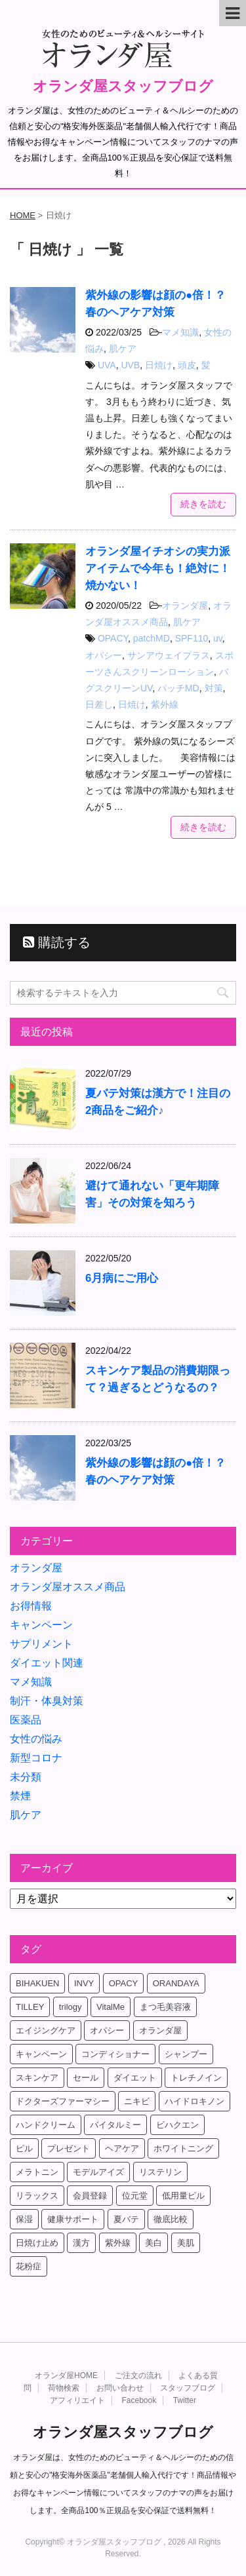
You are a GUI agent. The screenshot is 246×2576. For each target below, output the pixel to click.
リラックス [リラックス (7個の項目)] (37, 2196)
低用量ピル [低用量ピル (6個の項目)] (183, 2196)
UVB (130, 365)
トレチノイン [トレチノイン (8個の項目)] (196, 2078)
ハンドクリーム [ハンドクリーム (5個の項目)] (45, 2125)
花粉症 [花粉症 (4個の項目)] (28, 2266)
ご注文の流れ (138, 2375)
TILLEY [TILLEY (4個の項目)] (30, 2007)
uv (217, 638)
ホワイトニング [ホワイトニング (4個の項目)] (183, 2148)
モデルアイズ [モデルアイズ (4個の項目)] (98, 2172)
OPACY (113, 638)
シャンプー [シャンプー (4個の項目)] (186, 2054)
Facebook (138, 2400)
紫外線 (164, 704)
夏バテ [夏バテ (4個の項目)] (126, 2219)
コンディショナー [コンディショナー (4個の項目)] (115, 2054)
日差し (99, 704)
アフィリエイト (77, 2400)
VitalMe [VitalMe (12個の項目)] (110, 2007)
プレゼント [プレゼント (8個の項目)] (68, 2148)
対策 (214, 688)
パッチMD (178, 688)
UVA (107, 365)
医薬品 (25, 1719)
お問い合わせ (120, 2388)
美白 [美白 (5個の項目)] (153, 2243)
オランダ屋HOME (66, 2375)
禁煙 (20, 1795)
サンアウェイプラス (168, 655)
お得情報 (31, 1605)
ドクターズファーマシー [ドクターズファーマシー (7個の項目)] (63, 2101)
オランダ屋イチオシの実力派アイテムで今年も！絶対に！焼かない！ (157, 568)
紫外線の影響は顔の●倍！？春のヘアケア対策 (155, 1471)
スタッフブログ (187, 2388)
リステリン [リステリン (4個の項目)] (160, 2172)
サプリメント (41, 1643)
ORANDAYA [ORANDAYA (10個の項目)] (176, 1983)
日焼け (159, 365)
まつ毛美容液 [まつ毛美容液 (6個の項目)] (165, 2007)
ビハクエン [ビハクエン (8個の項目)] (177, 2125)
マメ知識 (180, 332)
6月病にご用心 (121, 1278)
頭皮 (187, 365)
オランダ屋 (185, 605)
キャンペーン (41, 1624)
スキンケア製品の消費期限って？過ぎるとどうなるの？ (157, 1379)
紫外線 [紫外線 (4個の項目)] (118, 2243)
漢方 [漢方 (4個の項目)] (81, 2243)
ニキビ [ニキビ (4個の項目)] (137, 2101)
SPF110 (192, 638)
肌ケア (122, 348)
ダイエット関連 (46, 1662)
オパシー (103, 655)
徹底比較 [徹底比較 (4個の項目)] (171, 2219)
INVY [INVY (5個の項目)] (84, 1983)
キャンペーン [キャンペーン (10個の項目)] (41, 2054)
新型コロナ (36, 1757)
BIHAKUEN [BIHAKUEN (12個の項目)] (37, 1983)
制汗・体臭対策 (46, 1700)
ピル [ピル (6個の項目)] (24, 2148)
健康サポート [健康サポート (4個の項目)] (72, 2219)
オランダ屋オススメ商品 (67, 1586)
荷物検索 (63, 2388)
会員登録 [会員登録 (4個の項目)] (90, 2196)
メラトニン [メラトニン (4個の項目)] (37, 2172)
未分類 (25, 1776)
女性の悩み (36, 1738)
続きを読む (203, 504)
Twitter (184, 2400)
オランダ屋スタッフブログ (123, 86)
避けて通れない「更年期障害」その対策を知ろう (152, 1194)
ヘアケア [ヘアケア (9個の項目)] (122, 2148)
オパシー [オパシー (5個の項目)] (107, 2030)
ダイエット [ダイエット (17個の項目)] (134, 2078)
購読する (57, 942)
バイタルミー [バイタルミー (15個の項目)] (115, 2125)
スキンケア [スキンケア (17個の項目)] (37, 2078)
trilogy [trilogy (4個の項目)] (70, 2007)
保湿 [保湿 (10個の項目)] (24, 2219)
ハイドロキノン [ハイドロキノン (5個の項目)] (194, 2101)
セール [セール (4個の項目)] (85, 2078)
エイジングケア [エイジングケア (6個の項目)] (45, 2030)
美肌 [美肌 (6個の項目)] (185, 2243)
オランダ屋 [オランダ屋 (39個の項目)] (160, 2030)
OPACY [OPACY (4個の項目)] (123, 1983)
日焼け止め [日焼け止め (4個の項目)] (37, 2243)
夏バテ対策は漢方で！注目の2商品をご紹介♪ (157, 1102)
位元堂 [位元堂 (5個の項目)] (135, 2196)
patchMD (151, 638)
